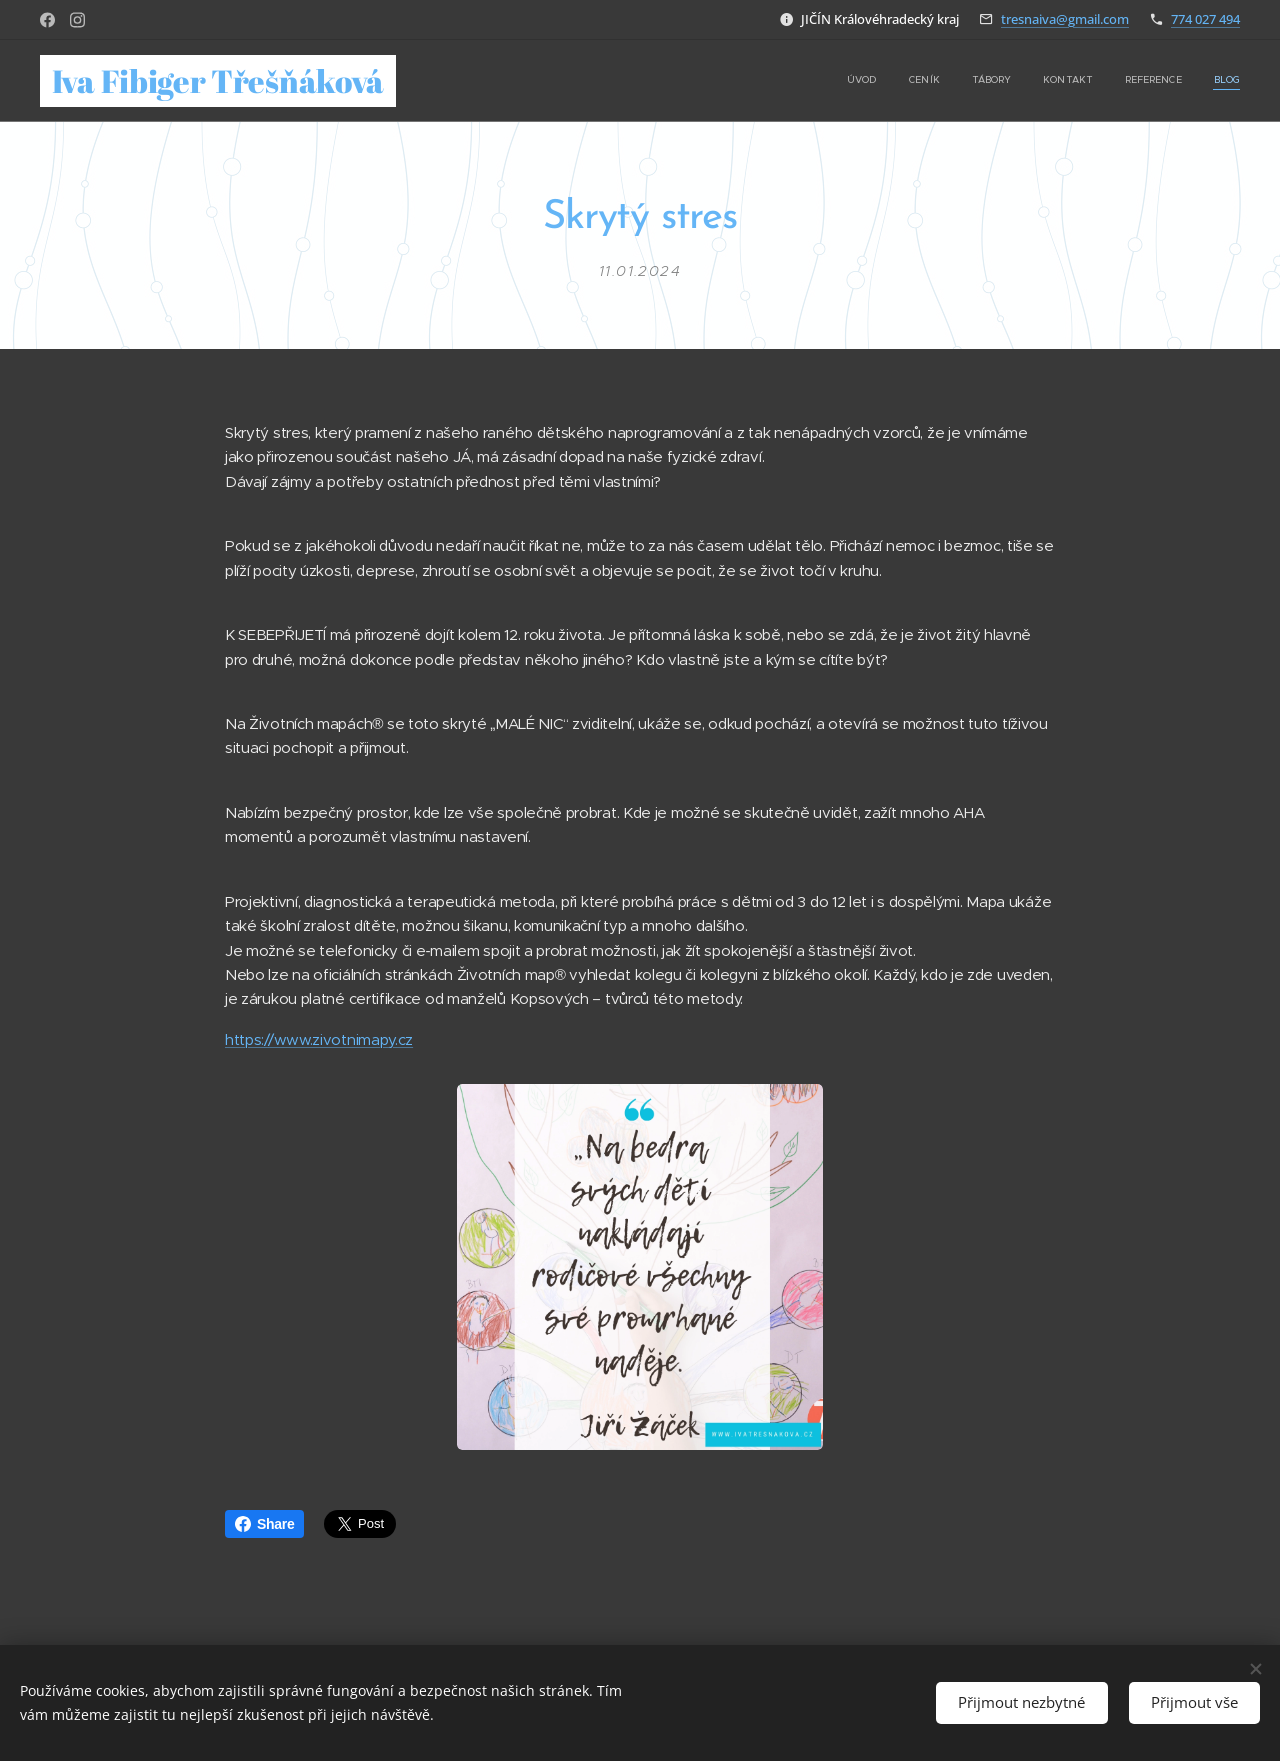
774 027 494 (1205, 19)
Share (264, 1524)
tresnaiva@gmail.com (1065, 19)
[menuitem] (1085, 81)
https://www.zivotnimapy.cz (319, 1039)
